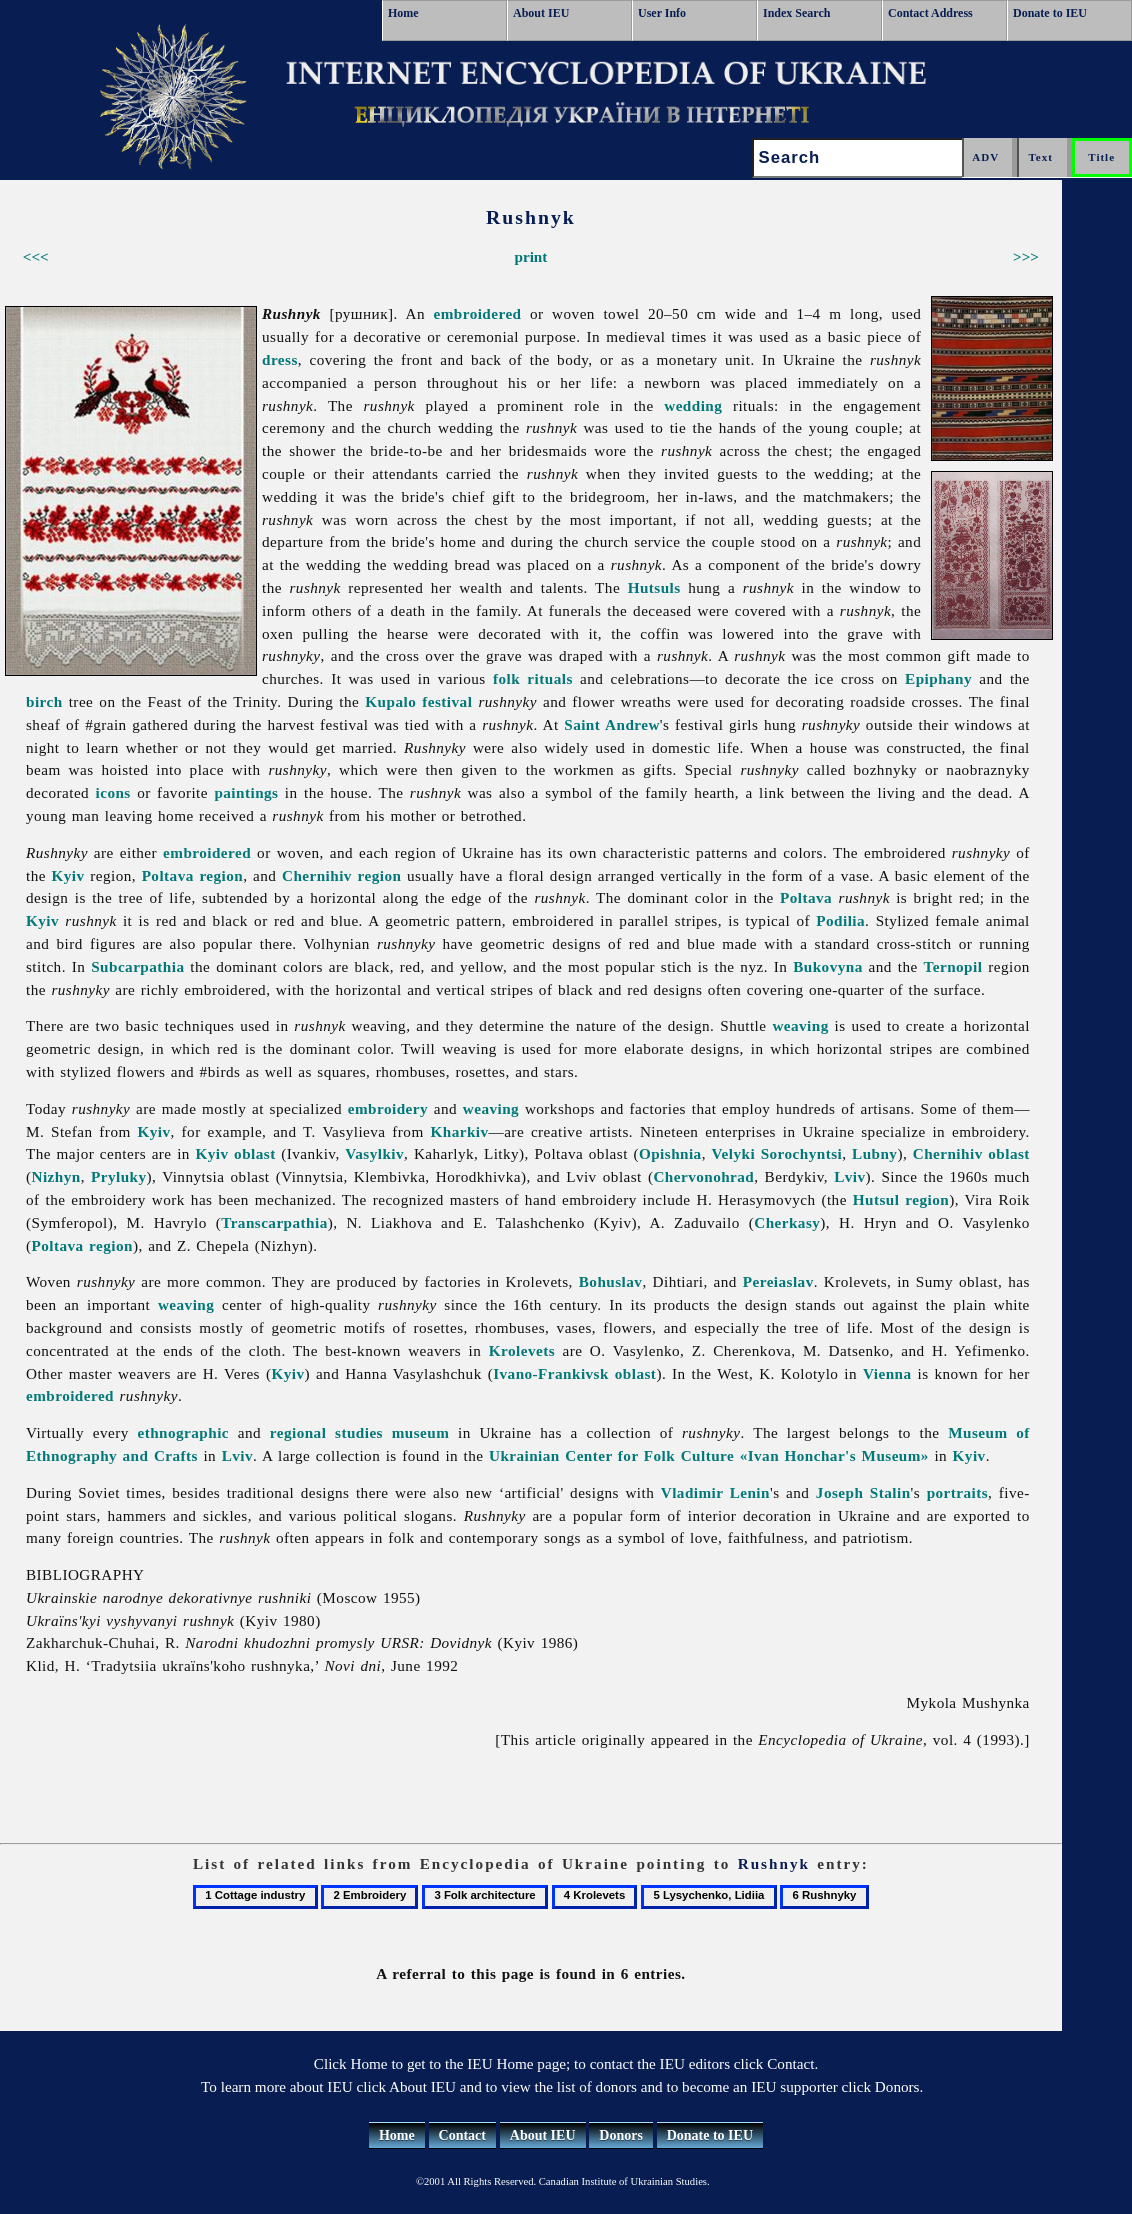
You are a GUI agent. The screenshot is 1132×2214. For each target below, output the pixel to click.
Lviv (849, 1176)
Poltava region (193, 875)
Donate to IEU (1050, 13)
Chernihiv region (341, 875)
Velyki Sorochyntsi (777, 1153)
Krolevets (522, 1350)
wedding (693, 405)
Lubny (874, 1153)
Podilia (840, 920)
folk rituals (533, 678)
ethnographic (183, 1432)
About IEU (541, 13)
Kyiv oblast (235, 1153)
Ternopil (953, 966)
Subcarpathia (137, 966)
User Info (662, 13)
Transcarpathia (274, 1222)
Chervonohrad (703, 1176)
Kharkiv (459, 1131)
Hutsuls (654, 587)
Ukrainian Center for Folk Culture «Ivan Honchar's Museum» (709, 1455)
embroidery (388, 1108)
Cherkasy (787, 1222)
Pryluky (119, 1176)
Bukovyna (828, 966)
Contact (462, 2135)
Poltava (806, 897)
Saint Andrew (612, 724)
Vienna (887, 1373)
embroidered (478, 313)
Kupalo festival (418, 701)
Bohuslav (611, 1281)
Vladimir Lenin (715, 1492)
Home (403, 13)
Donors (621, 2135)
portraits (957, 1492)
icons (113, 792)
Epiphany (938, 678)
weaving (800, 1025)
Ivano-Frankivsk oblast (574, 1373)
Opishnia (670, 1153)
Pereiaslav (778, 1281)
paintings (246, 792)
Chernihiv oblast (971, 1153)
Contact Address (930, 13)
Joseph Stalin (863, 1492)
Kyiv (68, 875)
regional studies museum (359, 1432)
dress (280, 359)
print (530, 256)
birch (44, 701)
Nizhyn (56, 1176)
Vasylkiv (374, 1153)
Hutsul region (901, 1199)
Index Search (796, 13)
